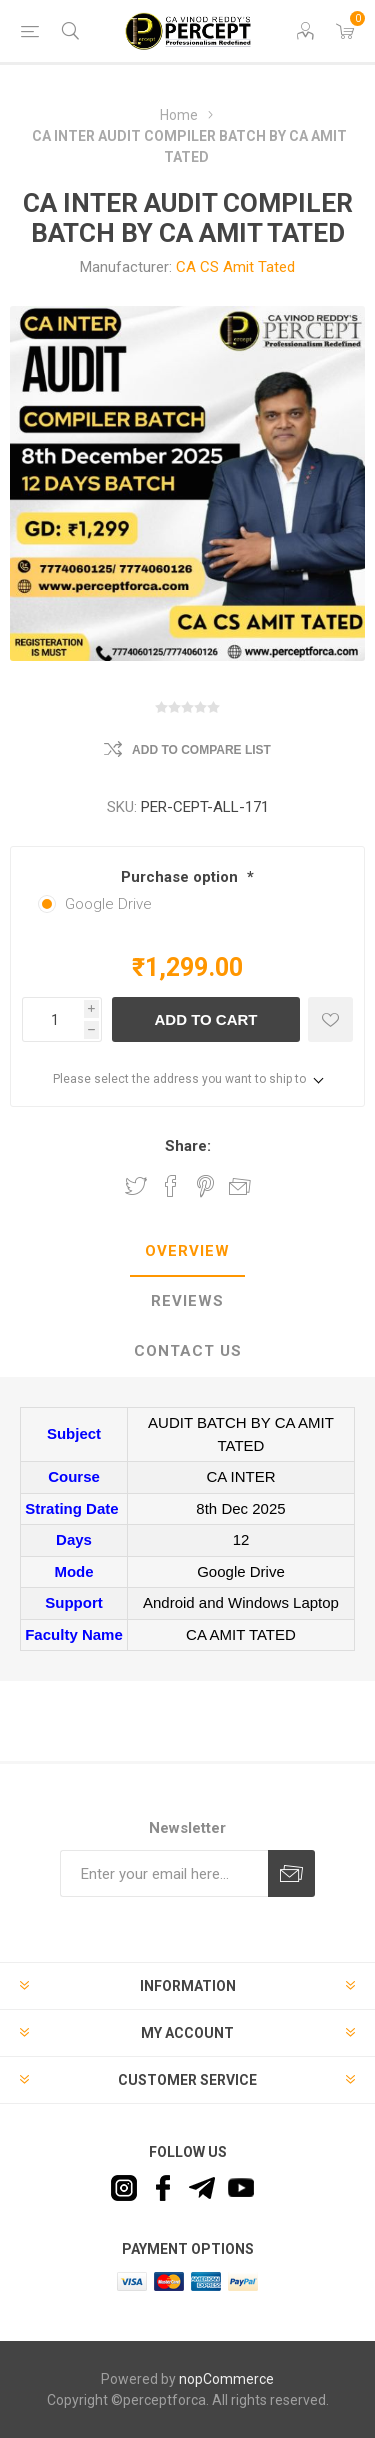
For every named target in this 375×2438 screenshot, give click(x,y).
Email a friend (240, 1186)
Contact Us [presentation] (188, 1351)
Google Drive (108, 904)
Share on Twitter (136, 1186)
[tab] (187, 1252)
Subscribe (291, 1873)
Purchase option (181, 877)
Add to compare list (201, 750)
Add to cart (205, 1019)
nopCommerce (226, 2379)
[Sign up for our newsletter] (164, 1873)
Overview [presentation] (187, 1251)
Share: (188, 1146)
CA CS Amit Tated (235, 267)
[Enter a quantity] (53, 1019)
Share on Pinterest (205, 1186)
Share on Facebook (171, 1186)
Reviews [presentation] (187, 1301)
